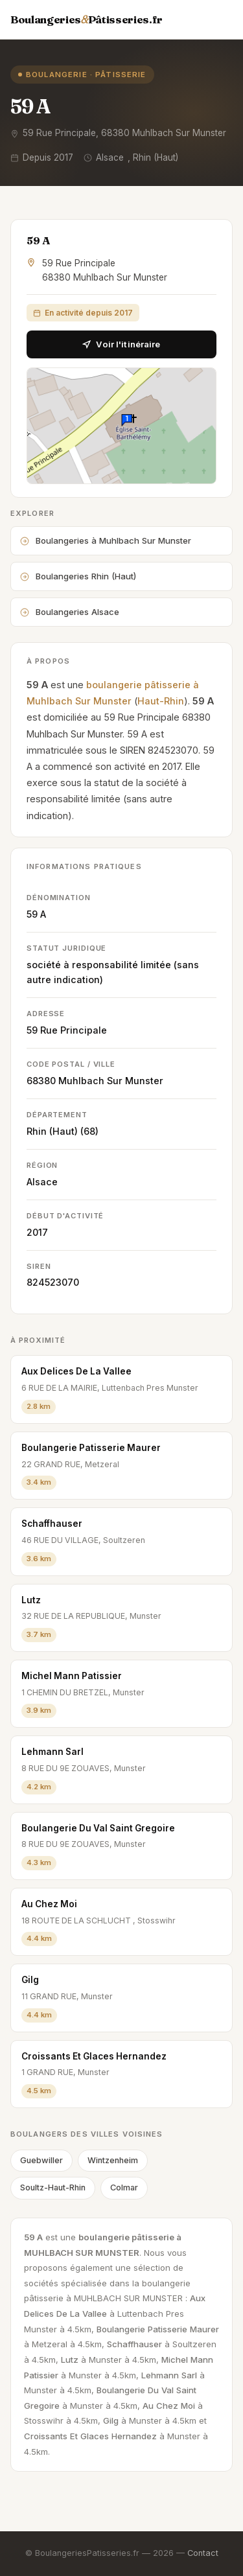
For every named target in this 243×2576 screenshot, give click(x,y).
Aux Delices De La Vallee (76, 1371)
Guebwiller (41, 2160)
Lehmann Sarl (52, 1751)
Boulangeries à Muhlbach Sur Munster (105, 540)
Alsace (42, 1181)
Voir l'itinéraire (121, 344)
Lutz (31, 1600)
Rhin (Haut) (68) (62, 1131)
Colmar (124, 2187)
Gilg (30, 1980)
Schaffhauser (51, 1523)
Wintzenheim (112, 2160)
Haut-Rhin (160, 700)
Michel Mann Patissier (71, 1676)
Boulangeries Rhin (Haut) (78, 576)
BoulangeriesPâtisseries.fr (86, 19)
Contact (202, 2553)
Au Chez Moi (49, 1904)
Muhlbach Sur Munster (110, 1080)
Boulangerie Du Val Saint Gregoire (98, 1828)
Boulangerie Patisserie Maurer (91, 1448)
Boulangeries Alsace (69, 612)
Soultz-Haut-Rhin (53, 2187)
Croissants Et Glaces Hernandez (94, 2056)
